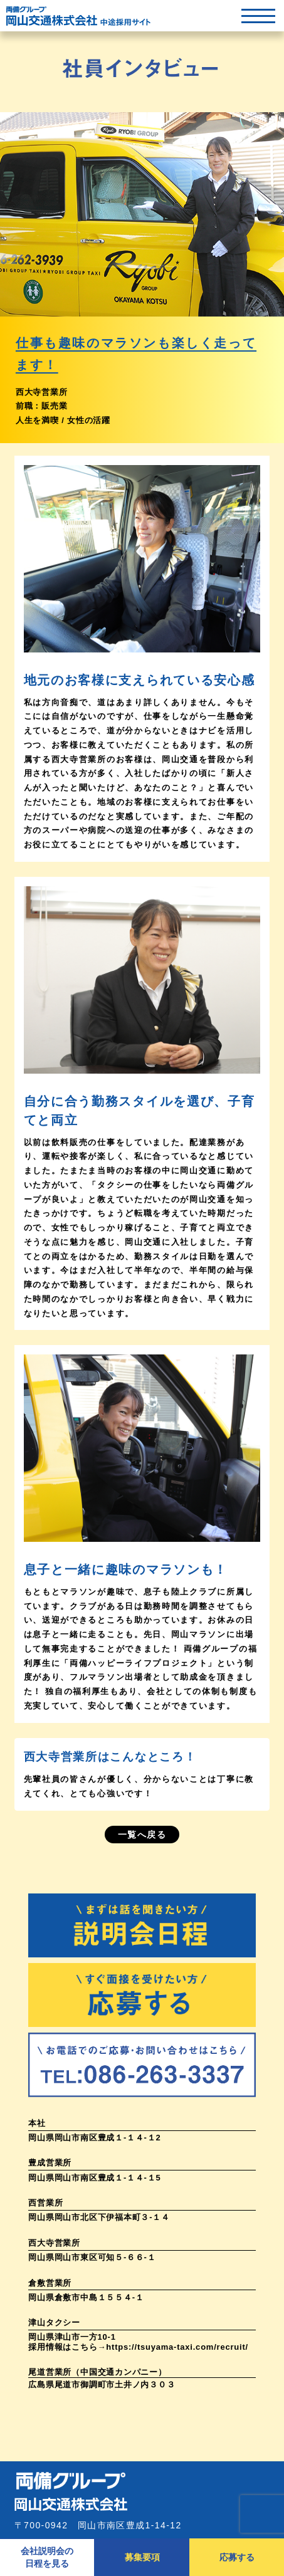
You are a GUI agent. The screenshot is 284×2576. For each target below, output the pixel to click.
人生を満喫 (37, 420)
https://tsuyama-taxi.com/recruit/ (177, 2347)
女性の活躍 (88, 420)
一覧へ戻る (142, 1835)
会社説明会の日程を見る (47, 2557)
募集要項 (142, 2557)
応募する (237, 2557)
